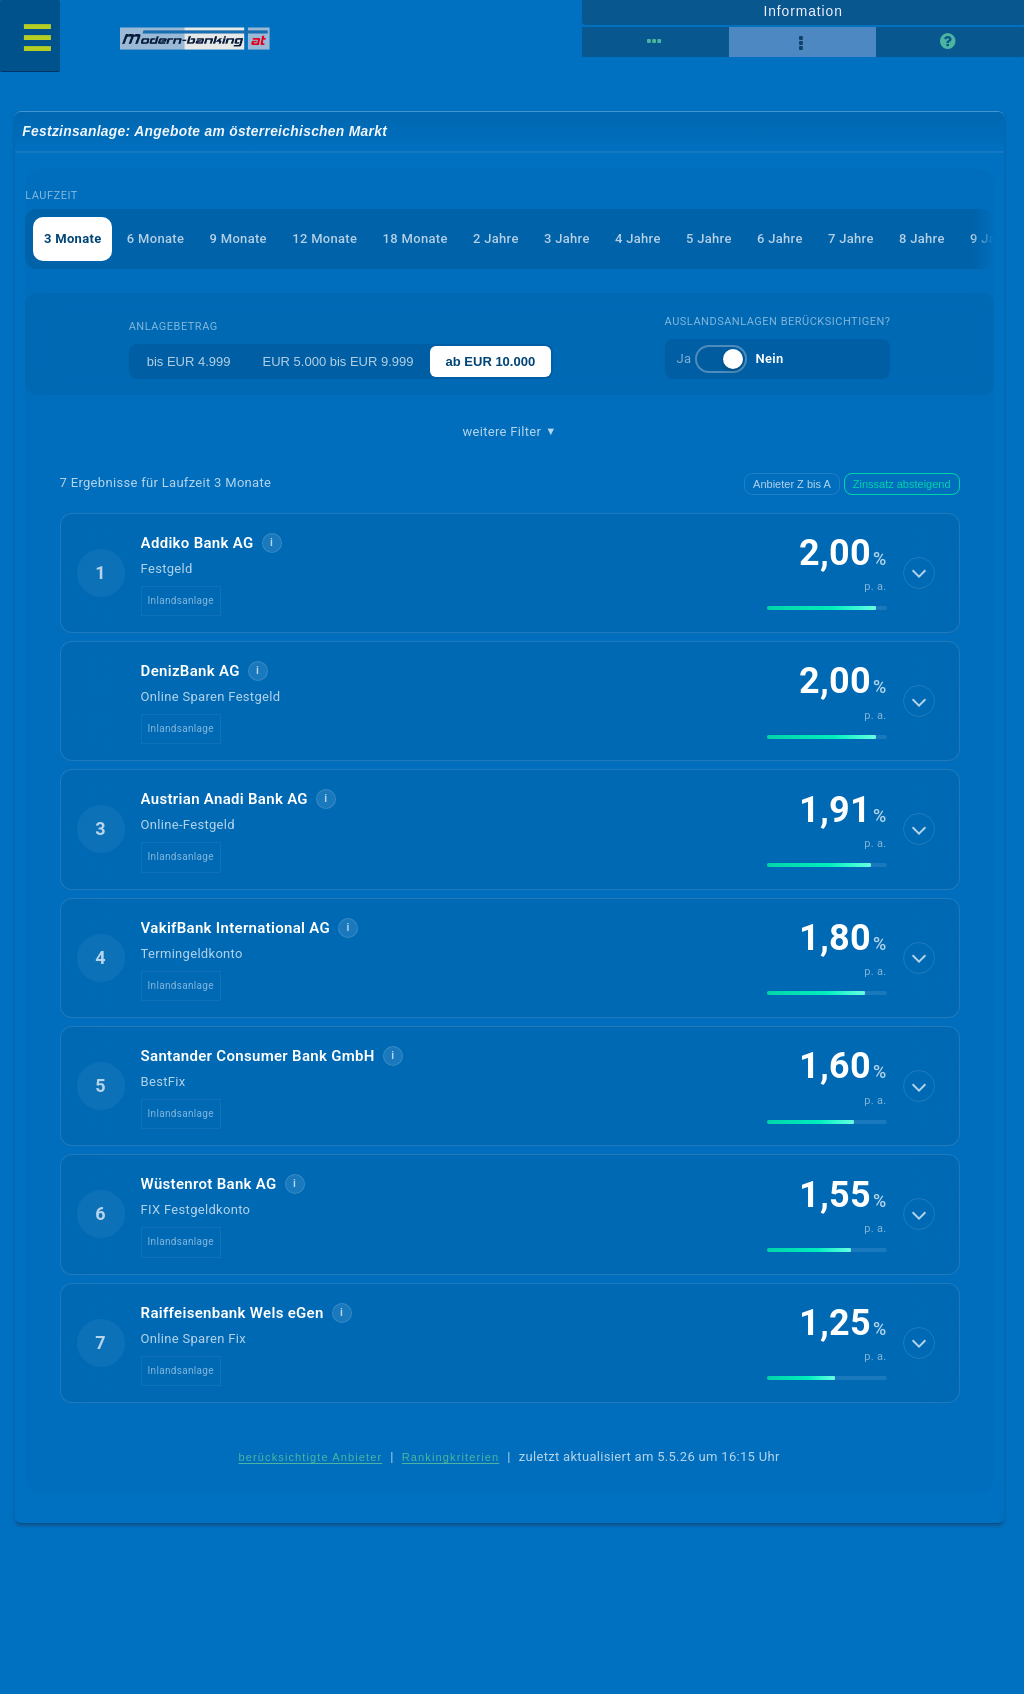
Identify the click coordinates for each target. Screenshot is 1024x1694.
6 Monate (155, 238)
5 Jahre (709, 238)
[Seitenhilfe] (949, 42)
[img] (827, 608)
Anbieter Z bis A (792, 484)
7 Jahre (851, 238)
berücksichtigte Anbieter (310, 1457)
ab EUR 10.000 (491, 361)
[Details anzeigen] (919, 573)
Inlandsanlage (181, 600)
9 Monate (238, 238)
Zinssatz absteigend (902, 484)
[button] (510, 573)
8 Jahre (922, 238)
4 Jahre (638, 238)
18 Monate (415, 238)
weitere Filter (510, 432)
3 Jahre (567, 238)
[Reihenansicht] (655, 42)
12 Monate (324, 238)
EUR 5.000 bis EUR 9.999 (338, 361)
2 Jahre (496, 238)
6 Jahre (780, 238)
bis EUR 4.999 (189, 361)
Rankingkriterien (451, 1457)
